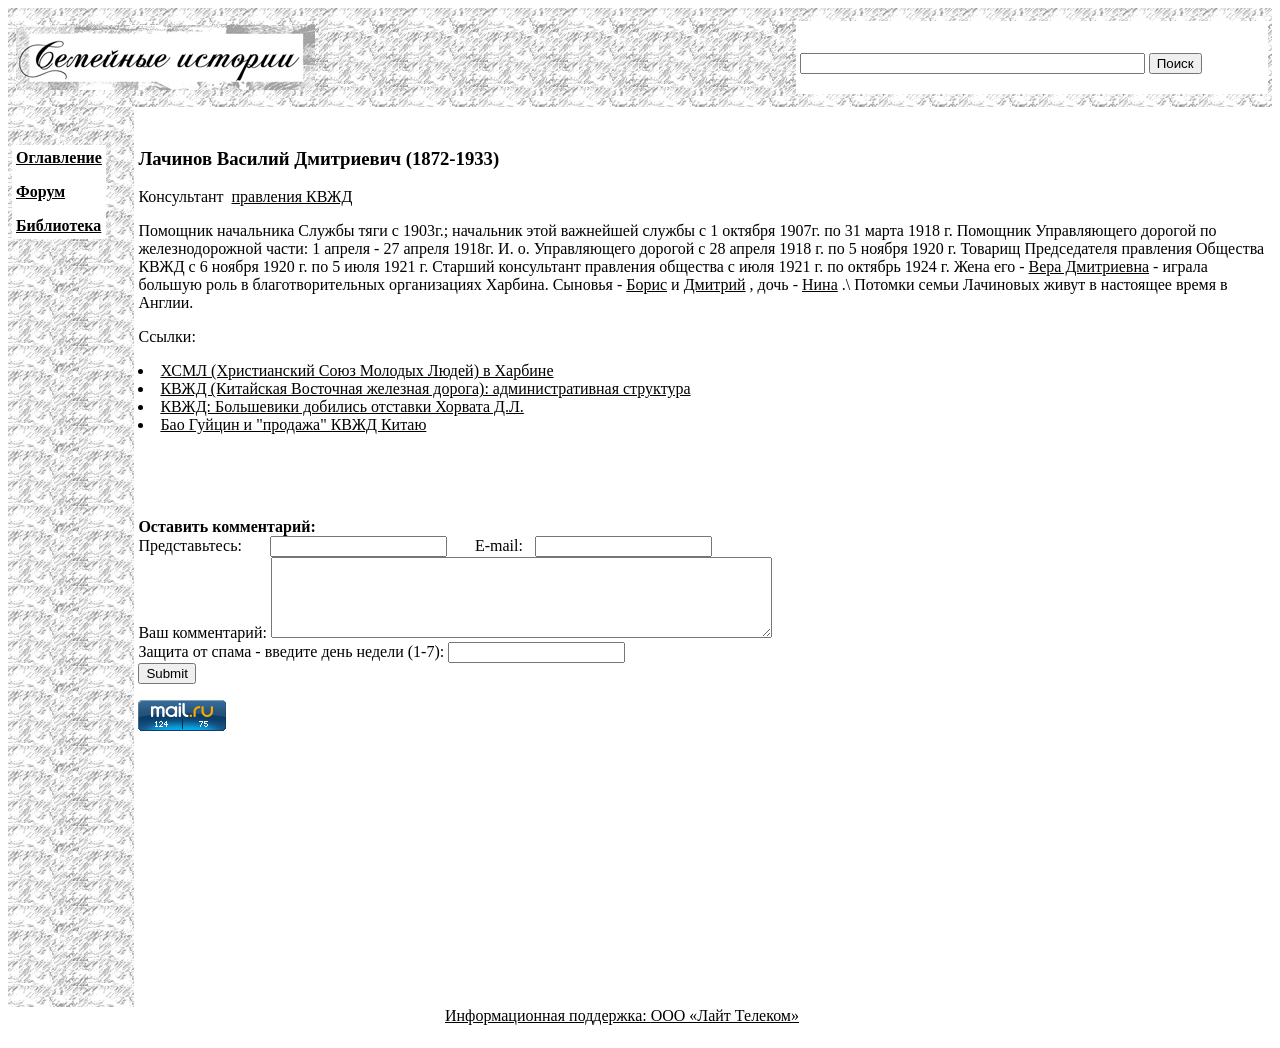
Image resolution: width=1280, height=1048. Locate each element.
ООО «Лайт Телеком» (725, 1030)
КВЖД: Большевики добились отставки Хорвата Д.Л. (341, 406)
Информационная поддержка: (548, 1030)
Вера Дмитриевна (1089, 266)
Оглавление (59, 157)
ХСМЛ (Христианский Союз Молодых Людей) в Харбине (356, 370)
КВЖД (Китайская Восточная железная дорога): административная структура (425, 388)
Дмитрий (715, 284)
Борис (646, 284)
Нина (820, 284)
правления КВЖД (292, 196)
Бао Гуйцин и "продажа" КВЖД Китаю (293, 424)
